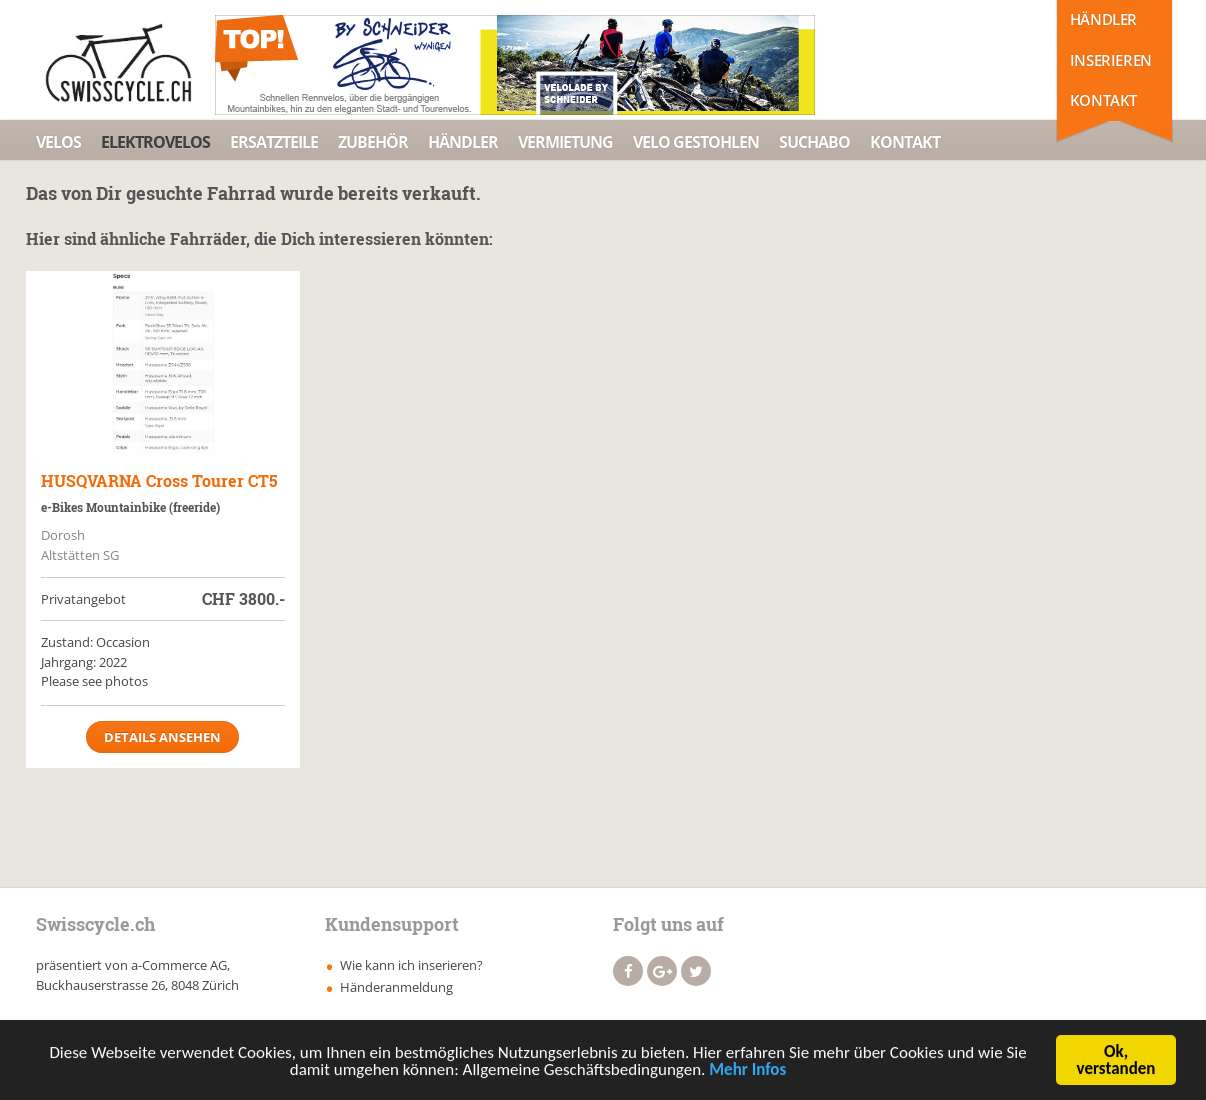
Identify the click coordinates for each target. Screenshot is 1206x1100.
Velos (58, 142)
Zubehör (373, 142)
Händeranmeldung (396, 987)
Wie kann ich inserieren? (411, 965)
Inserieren (1111, 60)
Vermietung (565, 142)
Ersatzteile (274, 142)
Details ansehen (162, 737)
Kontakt (1103, 100)
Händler (1103, 19)
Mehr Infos (747, 1073)
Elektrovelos (155, 142)
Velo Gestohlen (696, 142)
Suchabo (814, 142)
